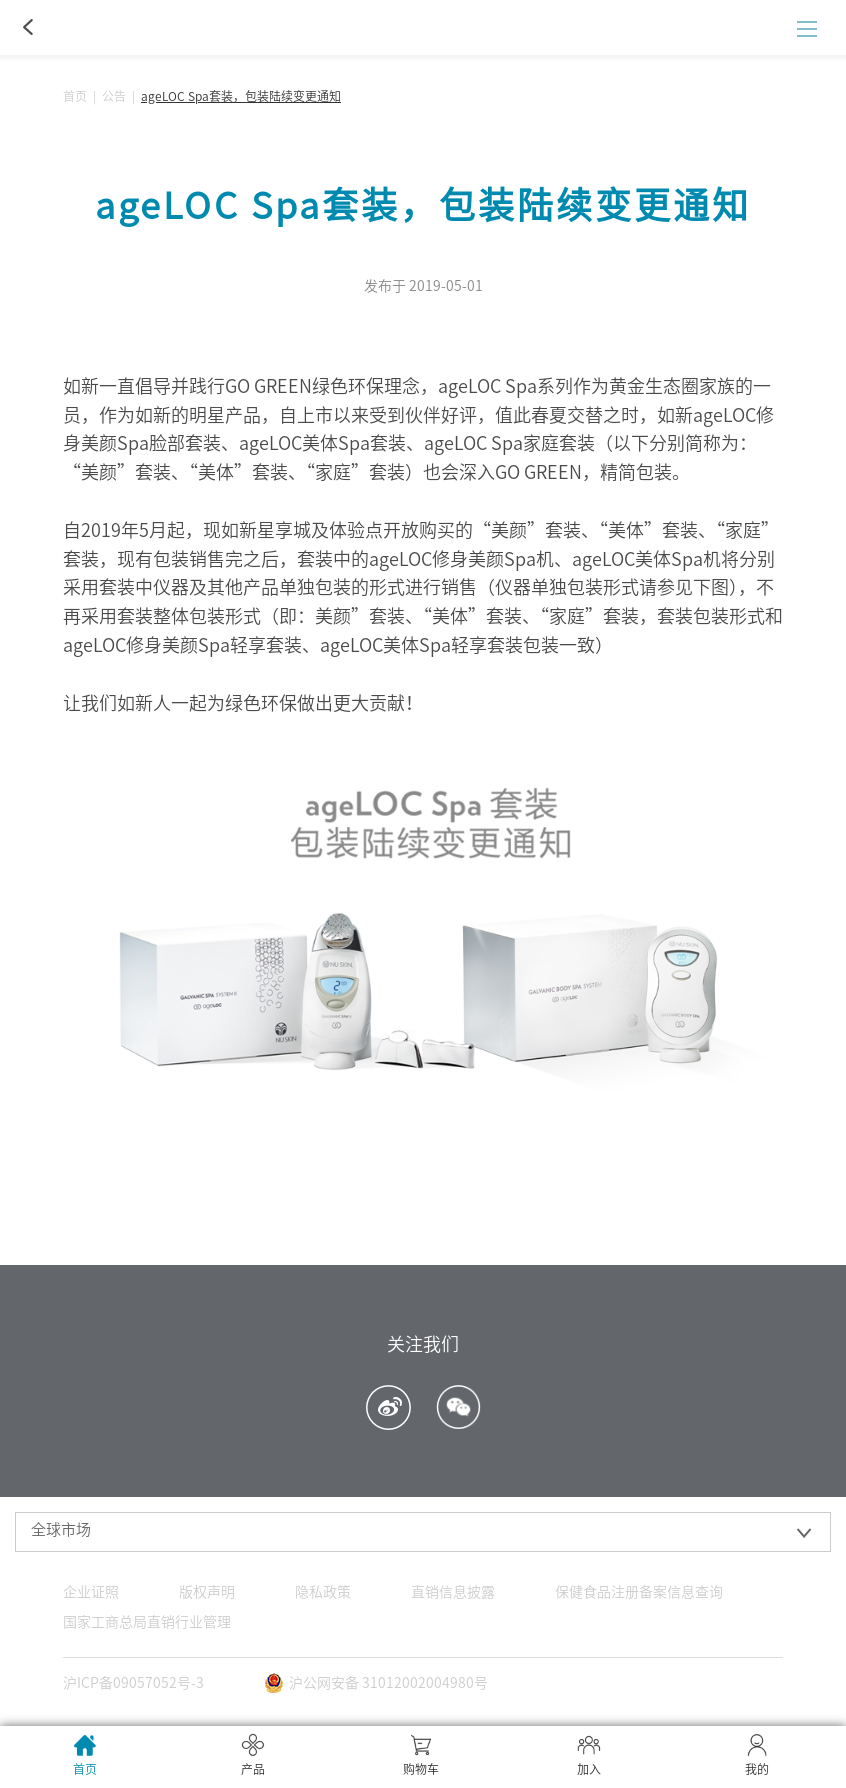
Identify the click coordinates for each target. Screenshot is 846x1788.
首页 (75, 96)
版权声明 (207, 1592)
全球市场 (61, 1529)
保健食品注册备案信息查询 (639, 1592)
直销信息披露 (453, 1592)
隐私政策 (323, 1592)
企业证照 (91, 1592)
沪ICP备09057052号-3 (133, 1683)
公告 (114, 96)
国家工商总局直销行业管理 (147, 1622)
